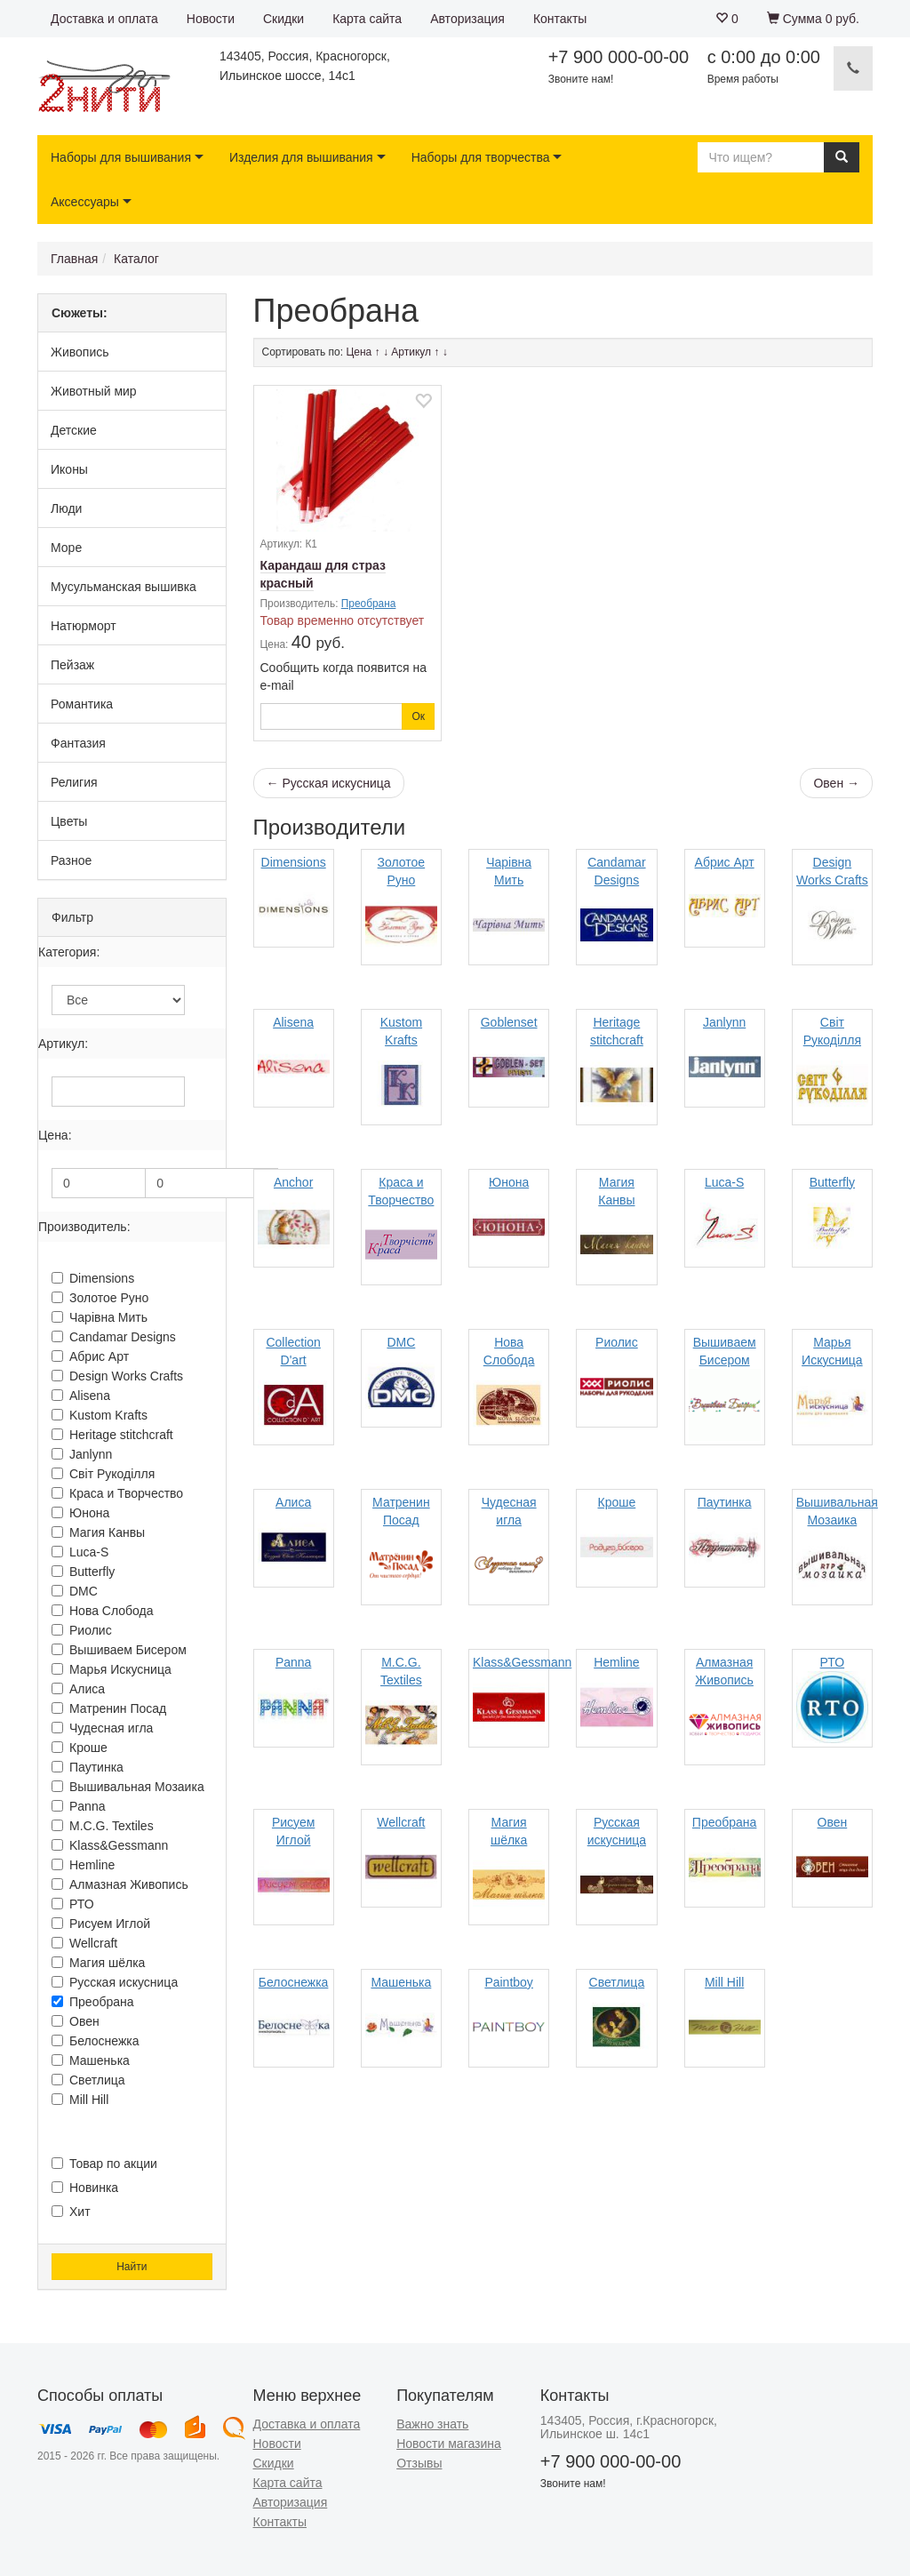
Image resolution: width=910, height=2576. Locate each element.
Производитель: (84, 1227)
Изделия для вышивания (301, 157)
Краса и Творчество (117, 1493)
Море (66, 547)
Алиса (78, 1689)
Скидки (283, 19)
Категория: (69, 952)
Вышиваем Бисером (119, 1650)
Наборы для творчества (480, 157)
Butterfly (83, 1571)
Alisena (81, 1395)
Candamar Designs (114, 1337)
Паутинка (88, 1767)
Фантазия (78, 743)
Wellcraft (84, 1943)
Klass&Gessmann (110, 1845)
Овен (76, 2021)
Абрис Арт (90, 1356)
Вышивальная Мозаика (128, 1787)
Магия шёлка (98, 1963)
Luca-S (80, 1552)
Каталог (136, 259)
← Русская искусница (329, 783)
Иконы (69, 469)
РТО (73, 1904)
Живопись (80, 352)
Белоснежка (96, 2041)
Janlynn (82, 1454)
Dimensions (93, 1278)
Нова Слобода (103, 1611)
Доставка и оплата (104, 19)
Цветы (69, 821)
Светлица (88, 2080)
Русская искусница (115, 1982)
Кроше (80, 1747)
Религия (74, 782)
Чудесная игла (102, 1728)
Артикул (411, 352)
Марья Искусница (112, 1669)
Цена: (55, 1135)
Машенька (91, 2060)
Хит (71, 2211)
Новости (211, 19)
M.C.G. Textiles (103, 1826)
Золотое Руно (100, 1298)
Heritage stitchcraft (112, 1435)
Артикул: (63, 1043)
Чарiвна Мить (100, 1317)
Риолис (82, 1630)
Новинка (85, 2187)
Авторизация (467, 19)
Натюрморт (83, 626)
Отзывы (419, 2463)
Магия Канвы (98, 1532)
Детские (74, 430)
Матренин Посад (109, 1708)
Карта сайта (367, 19)
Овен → (836, 783)
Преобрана (93, 2002)
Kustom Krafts (100, 1415)
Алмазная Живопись (120, 1884)
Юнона (80, 1513)
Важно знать (432, 2424)
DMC (75, 1591)
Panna (78, 1806)
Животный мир (94, 391)
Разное (71, 860)
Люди (66, 508)
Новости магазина (448, 2443)
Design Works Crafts (117, 1376)
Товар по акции (104, 2163)
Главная (74, 259)
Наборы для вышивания (121, 157)
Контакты (560, 19)
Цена (358, 352)
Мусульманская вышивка (123, 587)
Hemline (83, 1865)
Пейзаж (72, 665)
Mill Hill (80, 2099)
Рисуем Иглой (101, 1923)
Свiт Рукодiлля (103, 1474)
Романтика (82, 704)
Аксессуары (85, 202)
